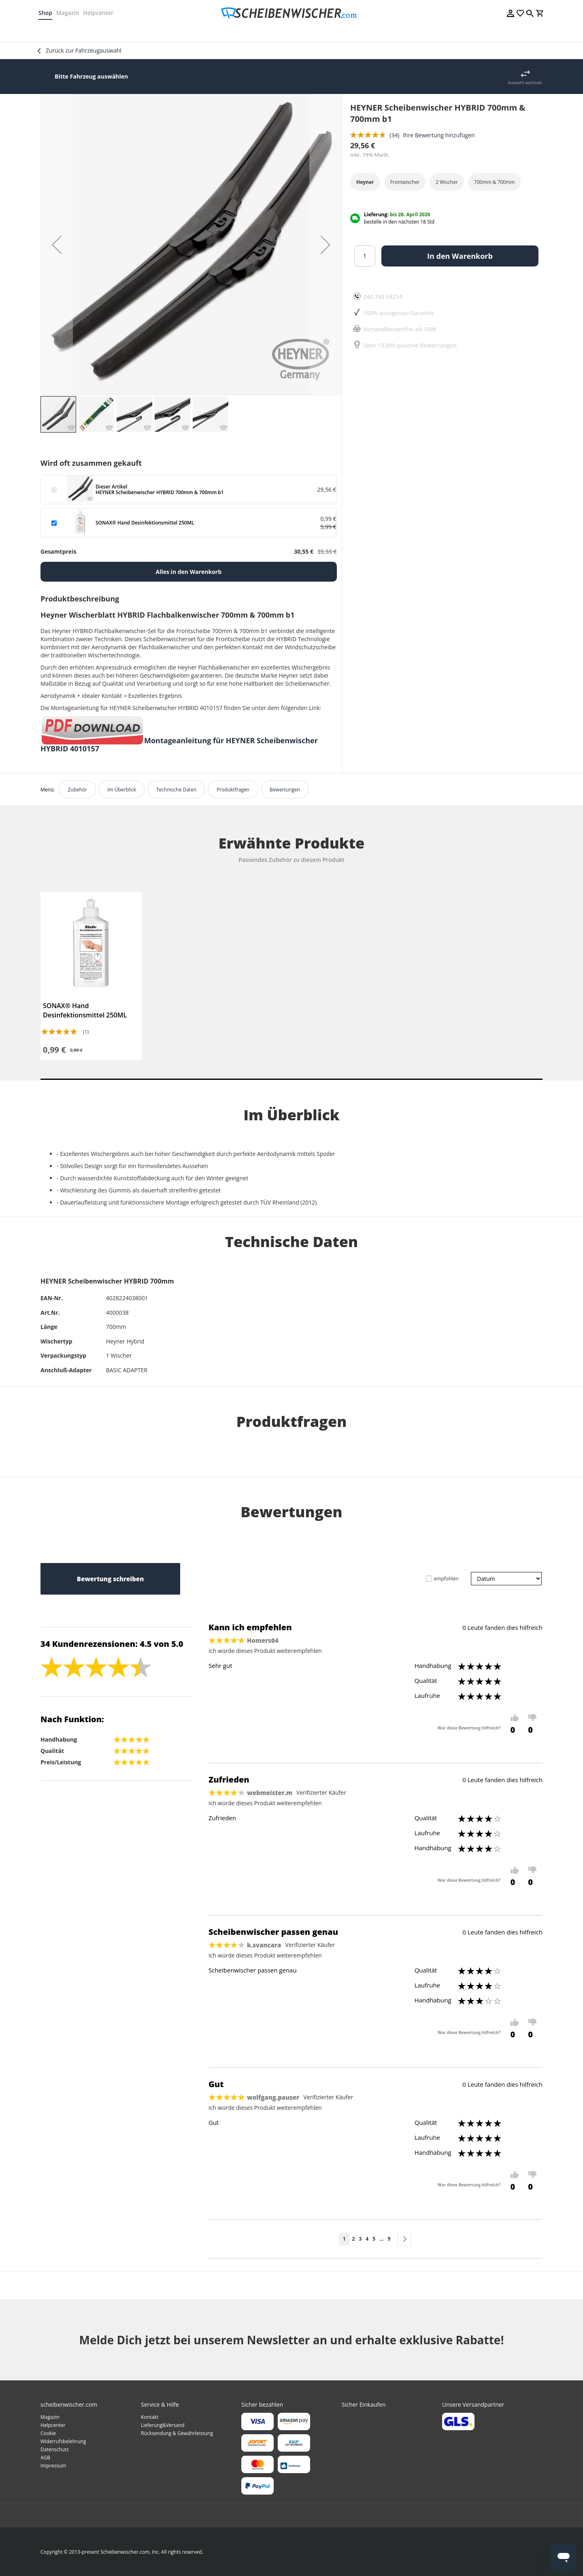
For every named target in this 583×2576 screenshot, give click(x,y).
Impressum (53, 2465)
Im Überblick (121, 789)
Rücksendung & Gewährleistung (177, 2433)
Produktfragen (233, 789)
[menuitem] (67, 32)
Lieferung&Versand (163, 2425)
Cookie (48, 2433)
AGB (45, 2457)
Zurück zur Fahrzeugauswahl (83, 50)
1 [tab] (291, 1079)
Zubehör (77, 789)
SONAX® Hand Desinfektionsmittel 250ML (85, 1010)
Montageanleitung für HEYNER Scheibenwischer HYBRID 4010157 (179, 744)
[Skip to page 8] (381, 2239)
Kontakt (149, 2417)
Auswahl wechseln (525, 82)
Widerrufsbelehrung (63, 2441)
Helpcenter (100, 13)
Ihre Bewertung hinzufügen (439, 135)
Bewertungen (285, 789)
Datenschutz (54, 2449)
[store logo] (291, 13)
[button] (56, 244)
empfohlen (446, 1578)
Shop (47, 13)
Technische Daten (176, 789)
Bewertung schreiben (110, 1579)
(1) (86, 1031)
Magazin (69, 13)
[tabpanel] (91, 976)
